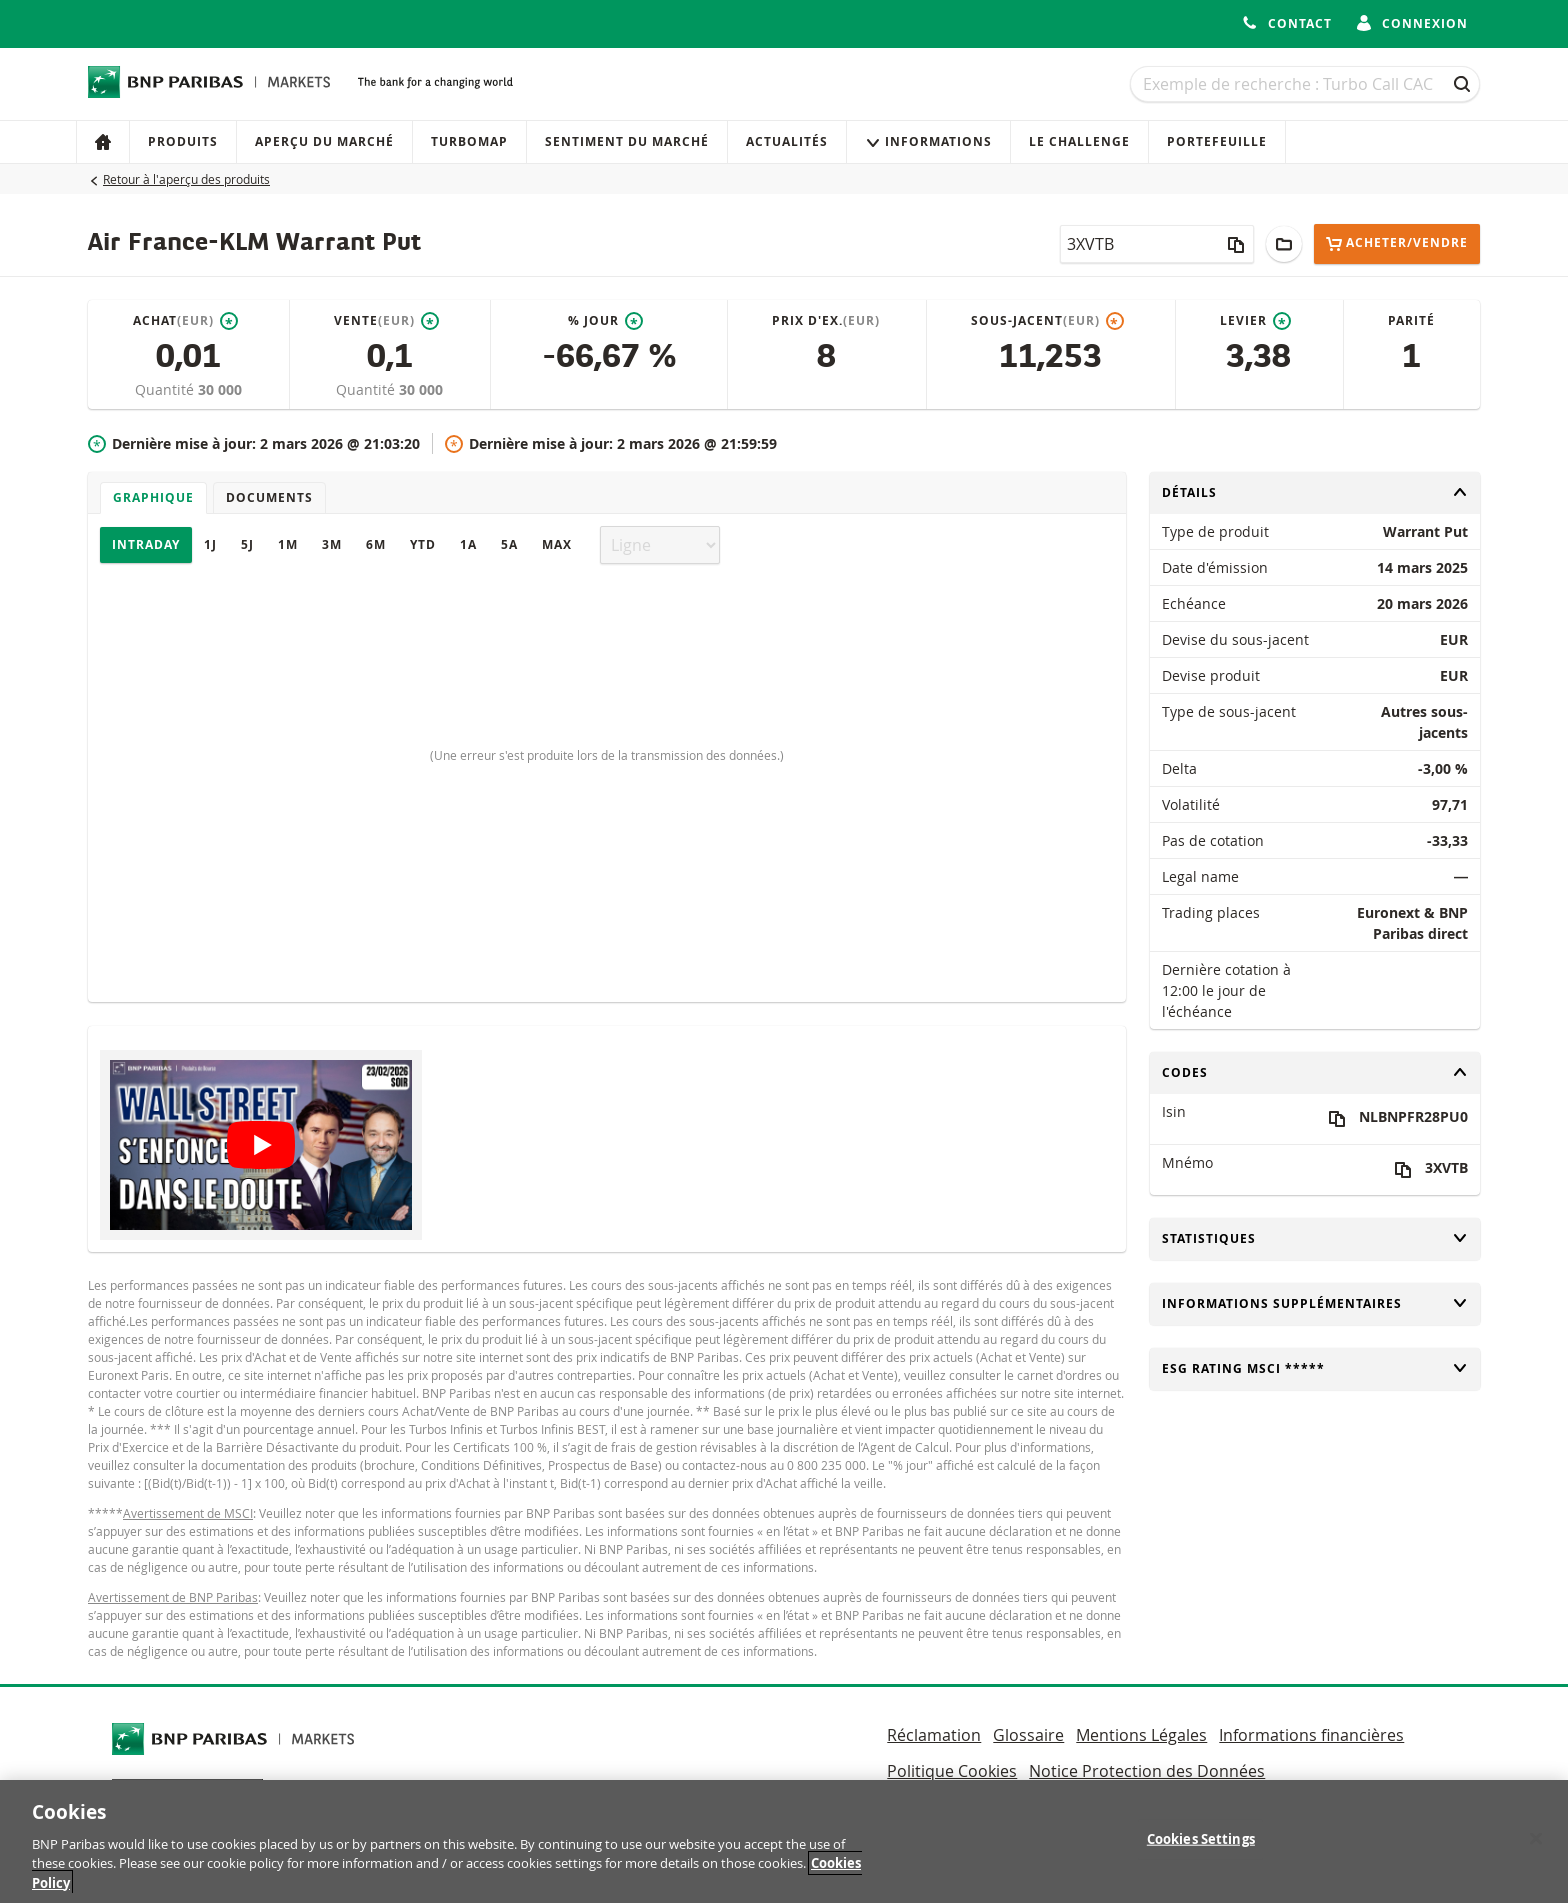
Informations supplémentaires (1315, 1303)
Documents (269, 497)
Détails (1315, 492)
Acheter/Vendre (1397, 243)
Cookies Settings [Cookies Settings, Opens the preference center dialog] (1201, 1851)
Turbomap (469, 141)
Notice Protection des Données (1147, 1771)
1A (468, 544)
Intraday (146, 544)
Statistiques (1315, 1238)
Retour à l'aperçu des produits (186, 179)
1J (210, 544)
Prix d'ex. (826, 321)
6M (376, 544)
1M (288, 544)
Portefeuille (1217, 141)
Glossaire (1028, 1735)
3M (332, 544)
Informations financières (1311, 1735)
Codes (1315, 1072)
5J (247, 544)
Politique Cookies (952, 1771)
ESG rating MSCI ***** (1315, 1368)
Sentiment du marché (627, 141)
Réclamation (934, 1735)
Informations (928, 141)
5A (509, 544)
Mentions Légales (1141, 1735)
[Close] (1536, 1850)
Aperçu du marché (324, 141)
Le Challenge (1079, 141)
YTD (423, 544)
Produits (183, 141)
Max (557, 544)
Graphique (153, 497)
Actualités (787, 141)
